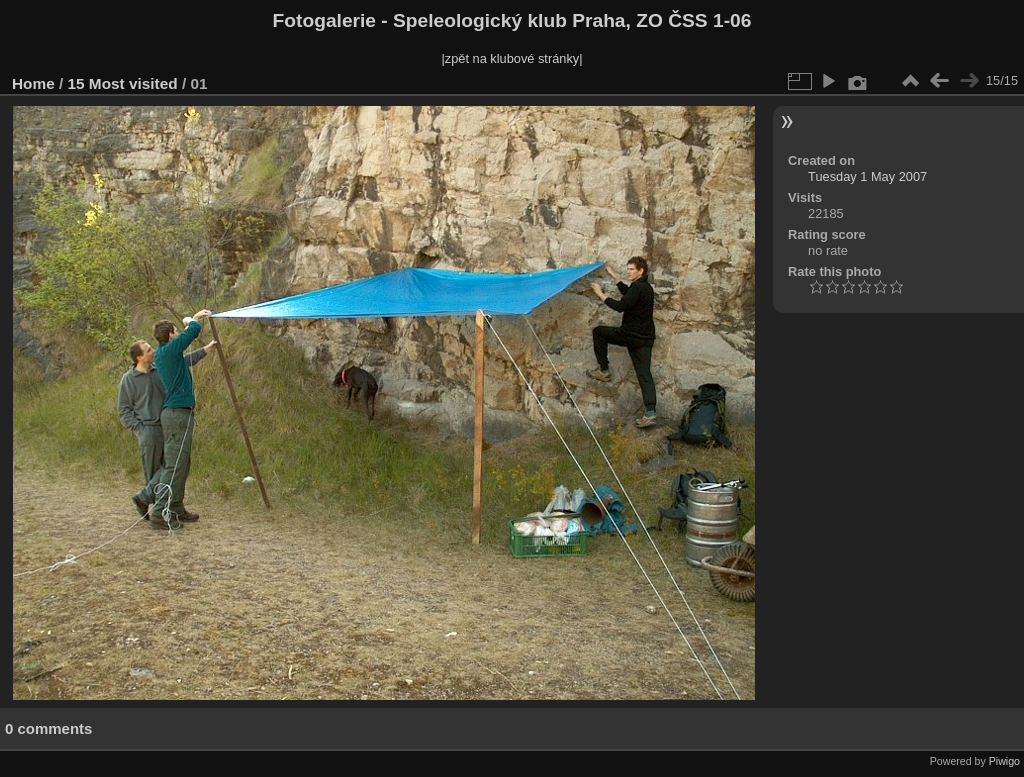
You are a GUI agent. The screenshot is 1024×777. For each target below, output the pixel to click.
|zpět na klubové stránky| (511, 58)
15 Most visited (123, 83)
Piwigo (1004, 761)
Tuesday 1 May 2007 (867, 176)
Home (33, 83)
